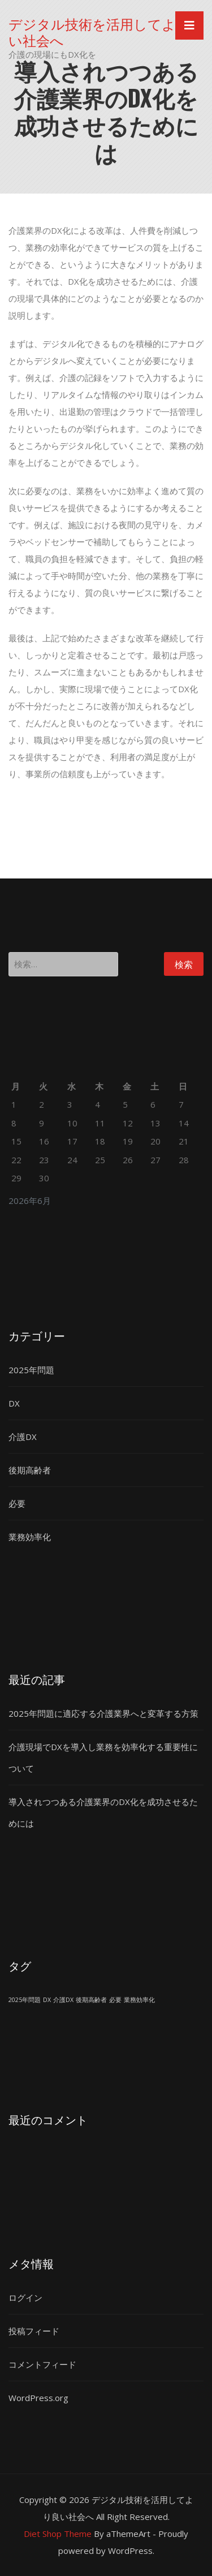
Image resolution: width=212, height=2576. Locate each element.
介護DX (22, 1436)
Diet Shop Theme (58, 2533)
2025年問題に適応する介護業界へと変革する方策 (103, 1713)
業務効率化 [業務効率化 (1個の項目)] (139, 2000)
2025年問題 (31, 1369)
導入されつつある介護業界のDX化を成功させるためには (103, 1812)
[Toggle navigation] (189, 25)
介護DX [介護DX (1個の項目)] (63, 2000)
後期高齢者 (29, 1470)
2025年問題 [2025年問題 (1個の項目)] (24, 2000)
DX (14, 1403)
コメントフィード (42, 2364)
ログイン (25, 2297)
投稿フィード (33, 2331)
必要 (16, 1503)
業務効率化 (29, 1536)
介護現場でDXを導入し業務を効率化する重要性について (103, 1757)
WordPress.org (38, 2397)
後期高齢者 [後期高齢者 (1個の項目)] (91, 2000)
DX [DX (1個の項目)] (47, 2000)
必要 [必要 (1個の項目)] (115, 2000)
